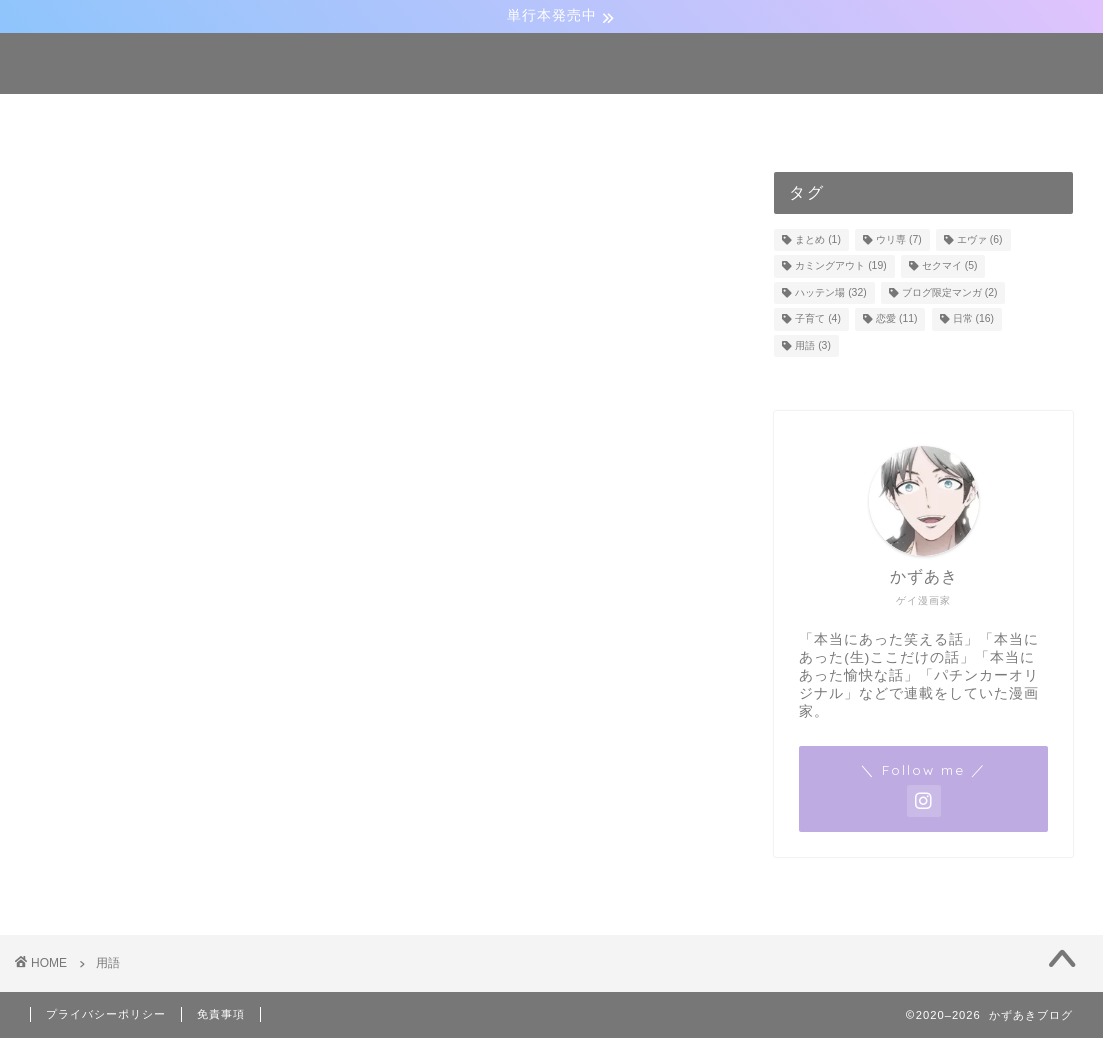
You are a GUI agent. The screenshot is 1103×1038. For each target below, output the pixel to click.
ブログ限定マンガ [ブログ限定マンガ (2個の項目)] (950, 292)
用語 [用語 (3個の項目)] (813, 345)
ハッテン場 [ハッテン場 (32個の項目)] (830, 292)
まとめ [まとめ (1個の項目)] (818, 239)
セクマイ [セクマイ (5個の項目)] (950, 266)
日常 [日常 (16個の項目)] (973, 319)
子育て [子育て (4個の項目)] (818, 319)
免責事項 (221, 1014)
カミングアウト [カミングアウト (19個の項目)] (840, 266)
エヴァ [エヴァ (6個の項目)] (980, 239)
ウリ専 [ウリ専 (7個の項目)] (899, 239)
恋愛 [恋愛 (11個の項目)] (896, 319)
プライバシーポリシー (106, 1014)
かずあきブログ (551, 62)
